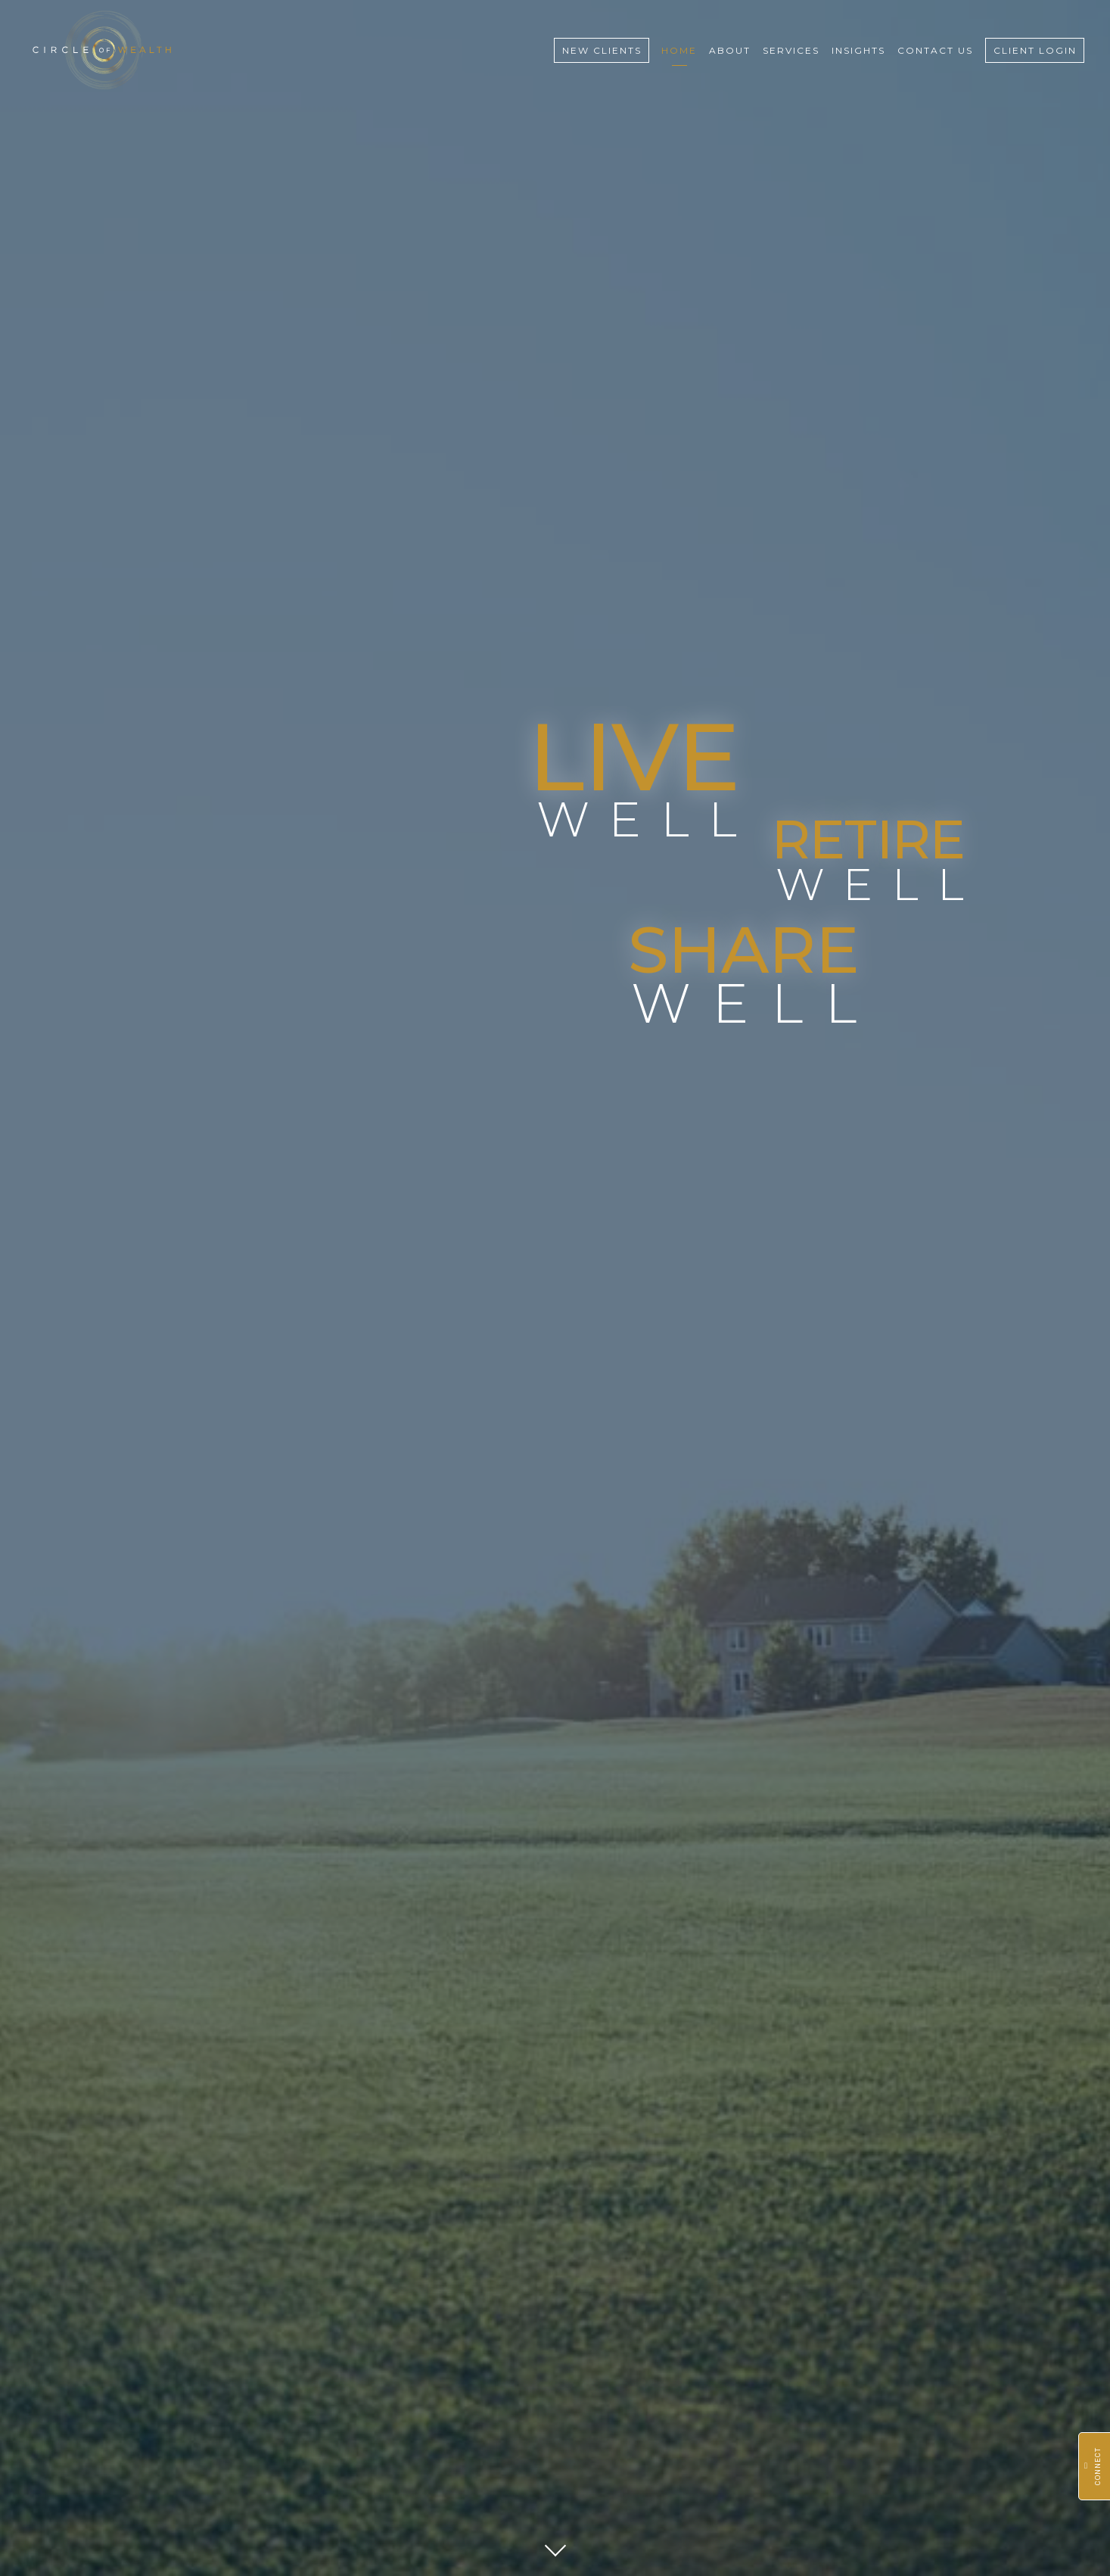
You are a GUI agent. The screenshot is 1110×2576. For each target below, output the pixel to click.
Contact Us (935, 50)
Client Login (1035, 50)
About (730, 50)
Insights (858, 50)
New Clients (602, 50)
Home (679, 50)
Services (791, 50)
